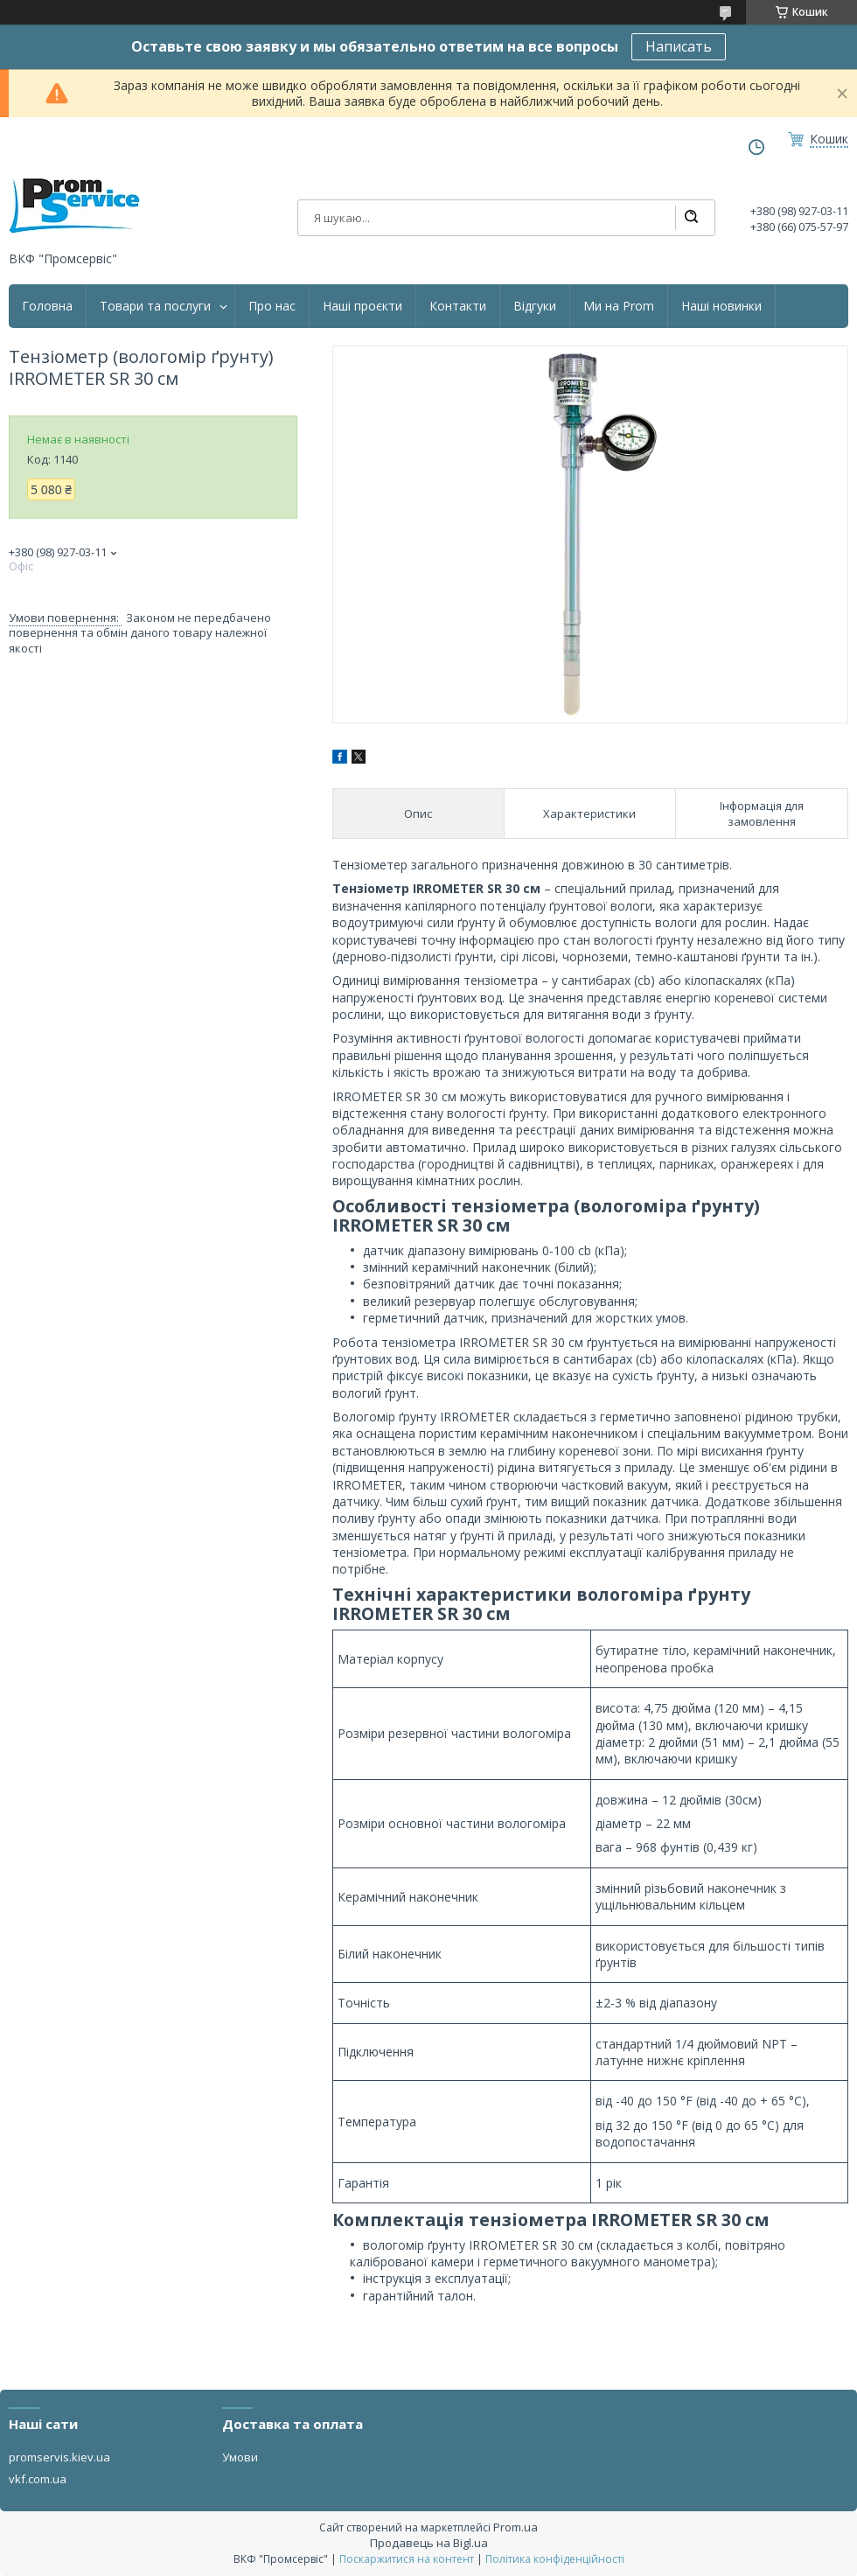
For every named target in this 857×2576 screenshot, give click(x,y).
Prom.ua (515, 2527)
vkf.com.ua (37, 2479)
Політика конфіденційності (554, 2559)
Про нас (272, 306)
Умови (240, 2457)
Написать (678, 46)
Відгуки (534, 306)
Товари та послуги (155, 306)
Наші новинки (721, 306)
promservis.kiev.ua (59, 2457)
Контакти (457, 306)
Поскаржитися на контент (406, 2559)
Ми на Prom (618, 306)
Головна (47, 306)
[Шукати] (691, 218)
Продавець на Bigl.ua (429, 2543)
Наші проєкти (362, 306)
